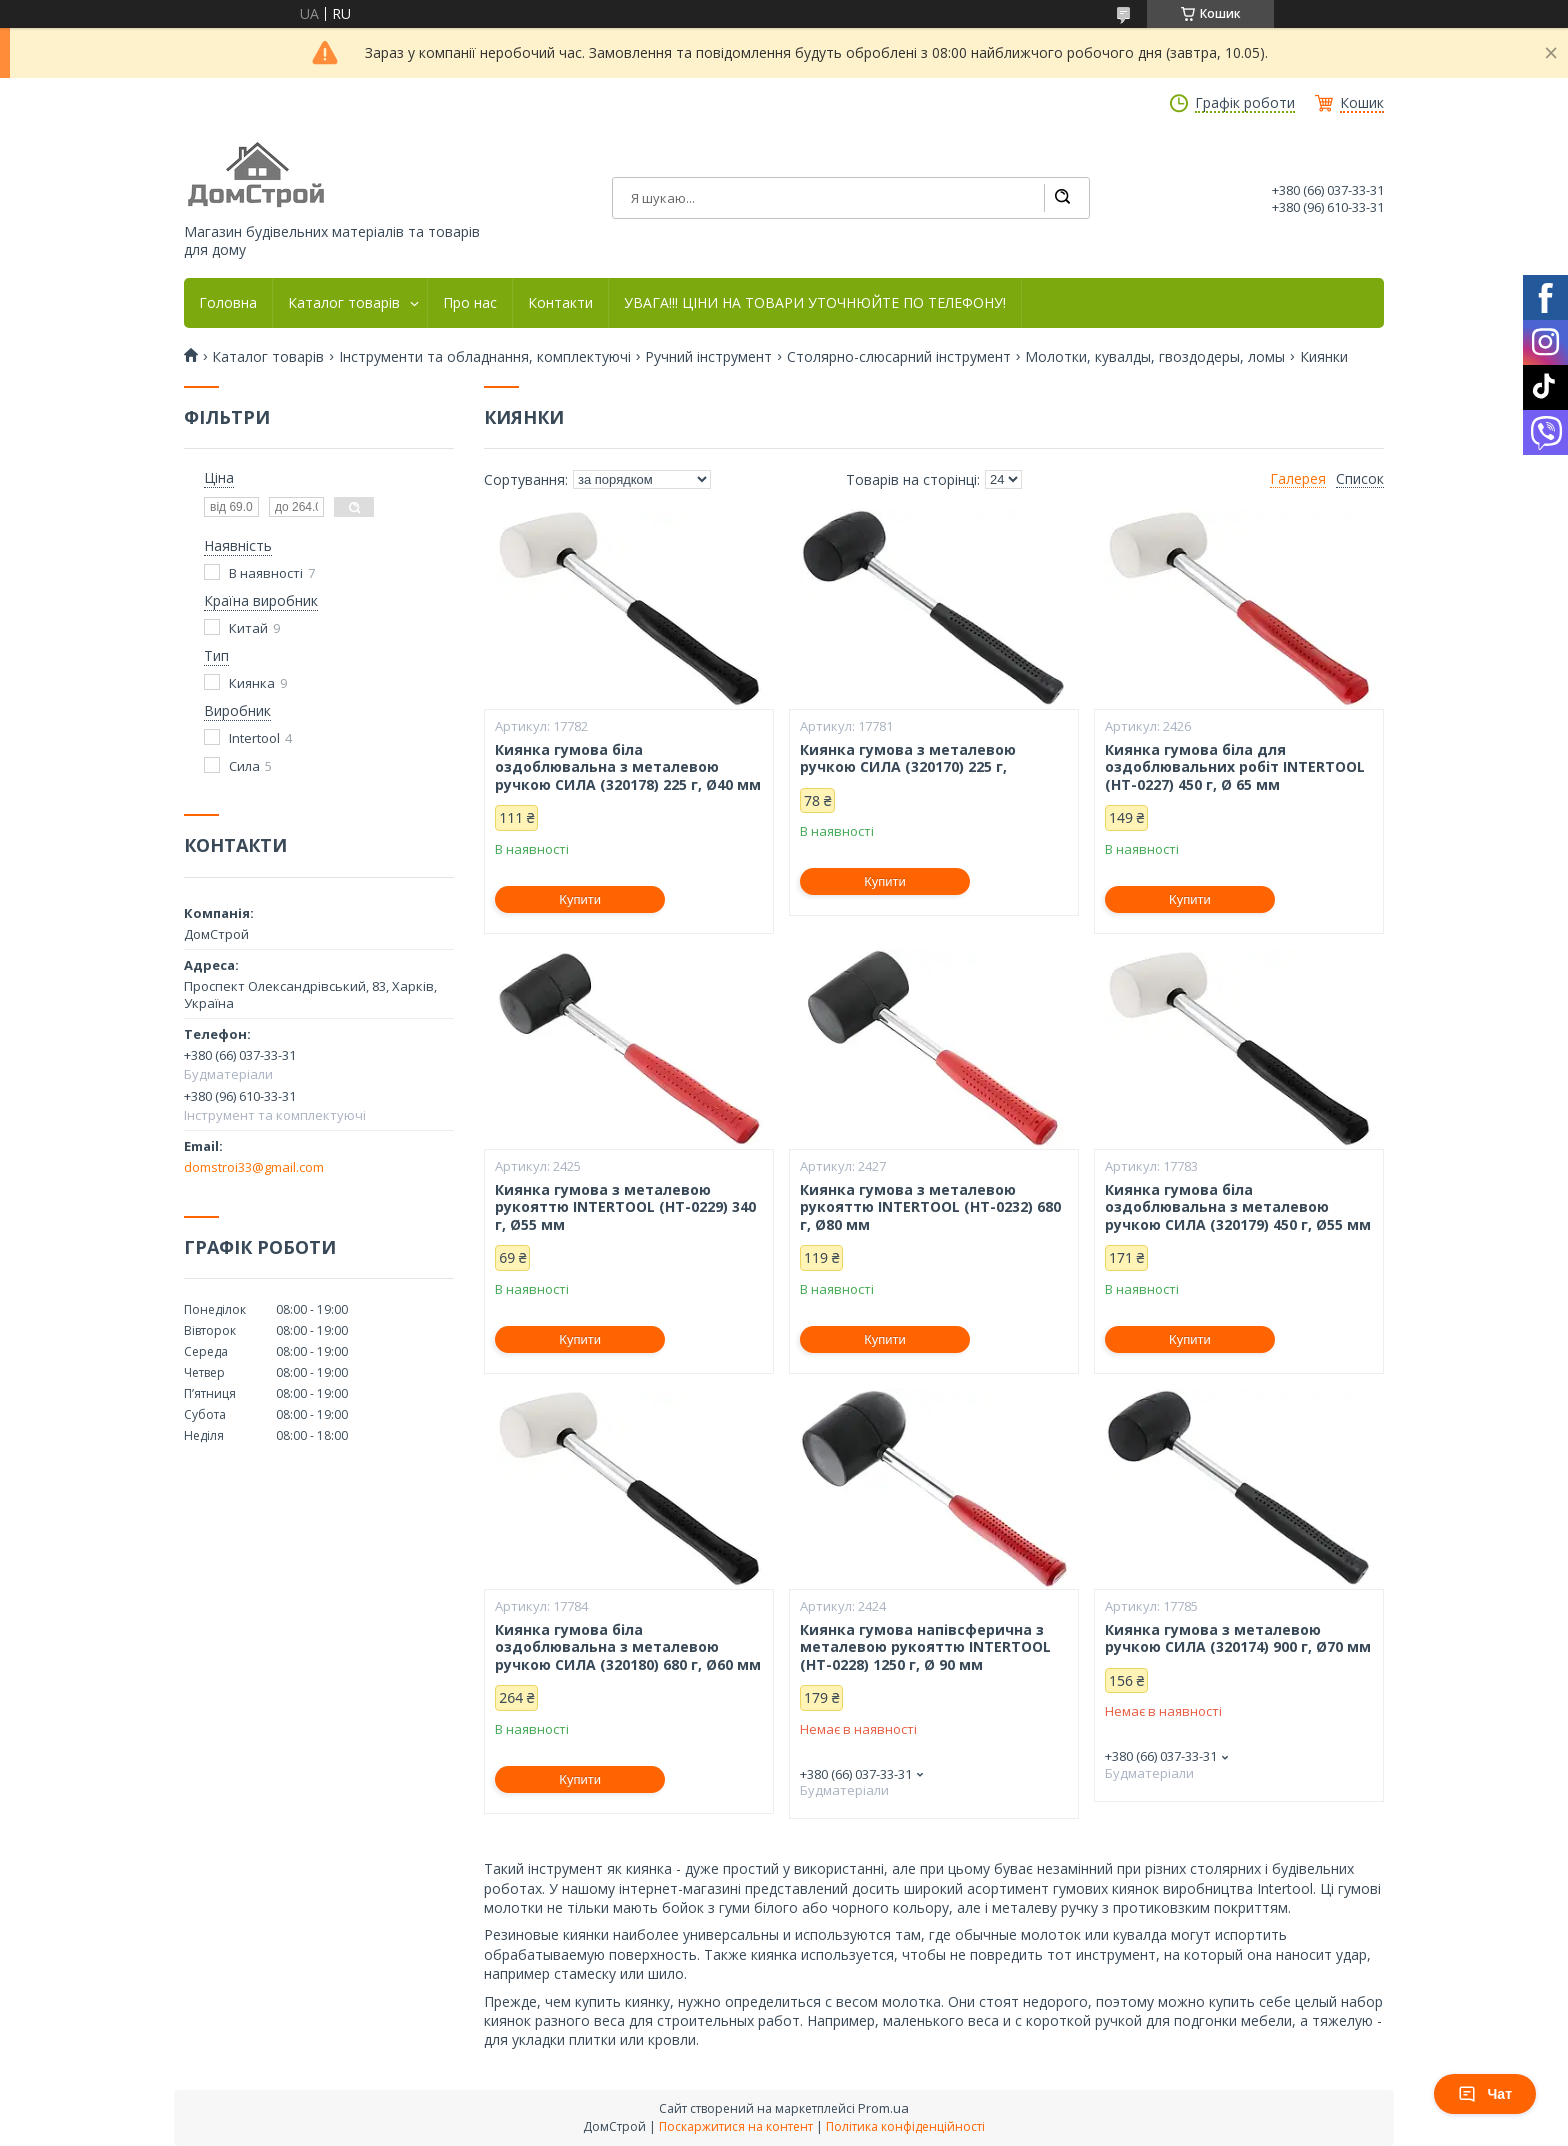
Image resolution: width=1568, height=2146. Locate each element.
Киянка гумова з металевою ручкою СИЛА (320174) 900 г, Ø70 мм (1238, 1638)
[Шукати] (1062, 198)
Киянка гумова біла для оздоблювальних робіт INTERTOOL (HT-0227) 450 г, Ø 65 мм (1235, 767)
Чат (1485, 2094)
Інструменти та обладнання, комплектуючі (485, 357)
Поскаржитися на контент (736, 2126)
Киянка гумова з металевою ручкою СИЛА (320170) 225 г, (908, 758)
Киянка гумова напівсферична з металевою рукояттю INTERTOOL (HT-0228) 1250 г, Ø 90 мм (925, 1647)
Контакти (560, 303)
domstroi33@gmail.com (254, 1167)
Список (1360, 479)
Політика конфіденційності (905, 2126)
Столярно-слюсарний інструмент (899, 357)
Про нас (470, 303)
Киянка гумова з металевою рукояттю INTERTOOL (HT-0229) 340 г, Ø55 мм (625, 1207)
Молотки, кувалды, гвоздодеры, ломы (1155, 357)
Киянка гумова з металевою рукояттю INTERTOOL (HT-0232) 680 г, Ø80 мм (930, 1207)
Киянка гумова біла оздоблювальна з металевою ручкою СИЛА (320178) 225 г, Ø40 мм (628, 767)
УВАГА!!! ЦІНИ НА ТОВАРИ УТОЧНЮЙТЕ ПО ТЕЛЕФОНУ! (815, 303)
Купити (580, 899)
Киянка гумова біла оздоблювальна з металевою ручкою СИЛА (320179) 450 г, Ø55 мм (1238, 1207)
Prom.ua (883, 2108)
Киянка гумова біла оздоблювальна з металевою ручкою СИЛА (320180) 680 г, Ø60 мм (628, 1647)
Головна (228, 303)
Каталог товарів (344, 303)
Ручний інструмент (708, 357)
